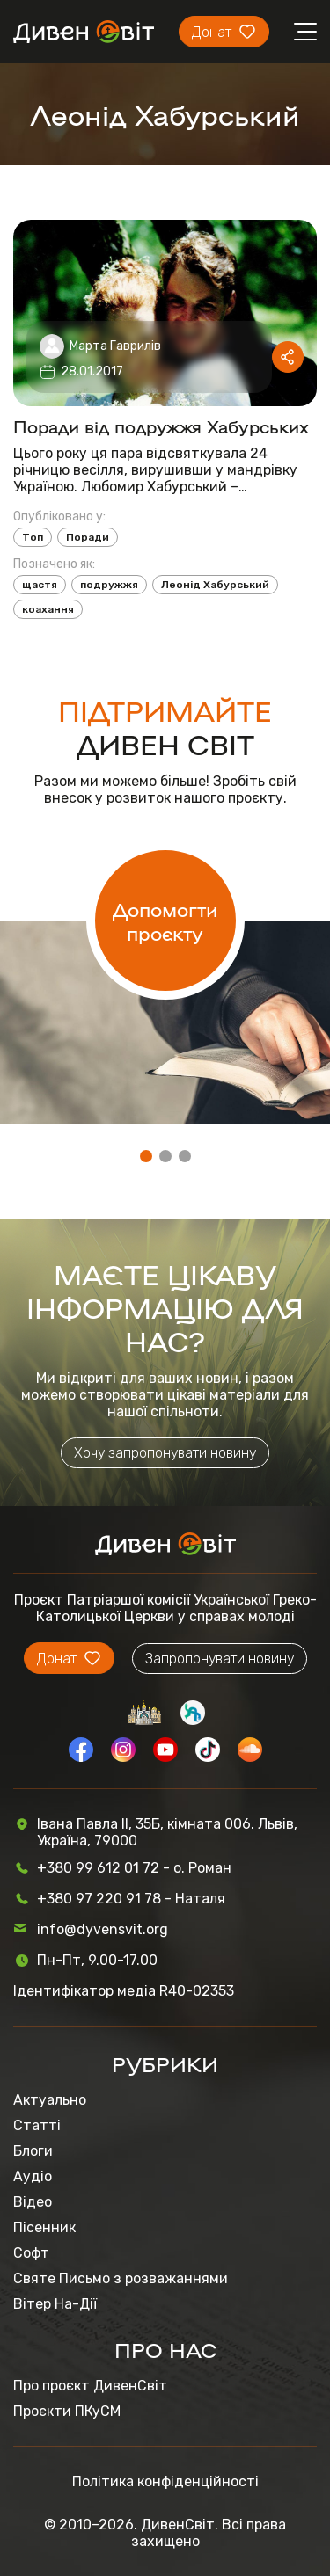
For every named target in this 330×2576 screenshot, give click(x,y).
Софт (31, 2253)
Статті (37, 2125)
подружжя (109, 585)
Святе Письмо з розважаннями (120, 2278)
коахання (48, 609)
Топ (32, 537)
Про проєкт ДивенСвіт (90, 2385)
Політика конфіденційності (165, 2481)
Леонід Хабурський (215, 585)
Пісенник (44, 2227)
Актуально (49, 2100)
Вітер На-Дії (55, 2304)
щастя (39, 585)
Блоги (33, 2151)
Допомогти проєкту (165, 920)
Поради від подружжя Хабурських (161, 425)
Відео (32, 2202)
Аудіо (32, 2176)
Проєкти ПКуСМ (67, 2411)
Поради (87, 537)
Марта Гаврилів (115, 345)
